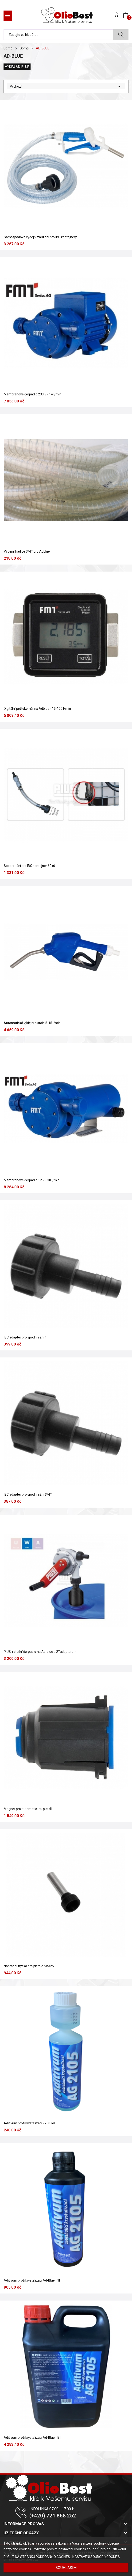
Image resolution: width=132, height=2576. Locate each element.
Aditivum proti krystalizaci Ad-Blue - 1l (32, 2280)
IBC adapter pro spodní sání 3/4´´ (28, 1494)
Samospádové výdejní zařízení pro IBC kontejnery (40, 237)
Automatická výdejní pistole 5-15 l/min (32, 1023)
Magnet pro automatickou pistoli (28, 1809)
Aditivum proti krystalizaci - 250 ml (29, 2123)
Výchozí (66, 86)
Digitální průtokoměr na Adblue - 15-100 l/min (37, 708)
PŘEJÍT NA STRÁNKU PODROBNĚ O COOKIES (37, 2557)
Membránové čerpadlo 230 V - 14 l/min (32, 394)
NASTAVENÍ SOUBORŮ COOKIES (96, 2557)
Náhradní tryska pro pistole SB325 (29, 1966)
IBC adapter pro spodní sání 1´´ (26, 1337)
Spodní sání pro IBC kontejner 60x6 (29, 866)
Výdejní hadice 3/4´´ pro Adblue (27, 551)
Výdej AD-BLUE (17, 67)
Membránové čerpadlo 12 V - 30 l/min (31, 1180)
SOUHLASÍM (66, 2567)
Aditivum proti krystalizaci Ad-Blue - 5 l (32, 2437)
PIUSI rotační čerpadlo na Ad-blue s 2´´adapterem (40, 1652)
